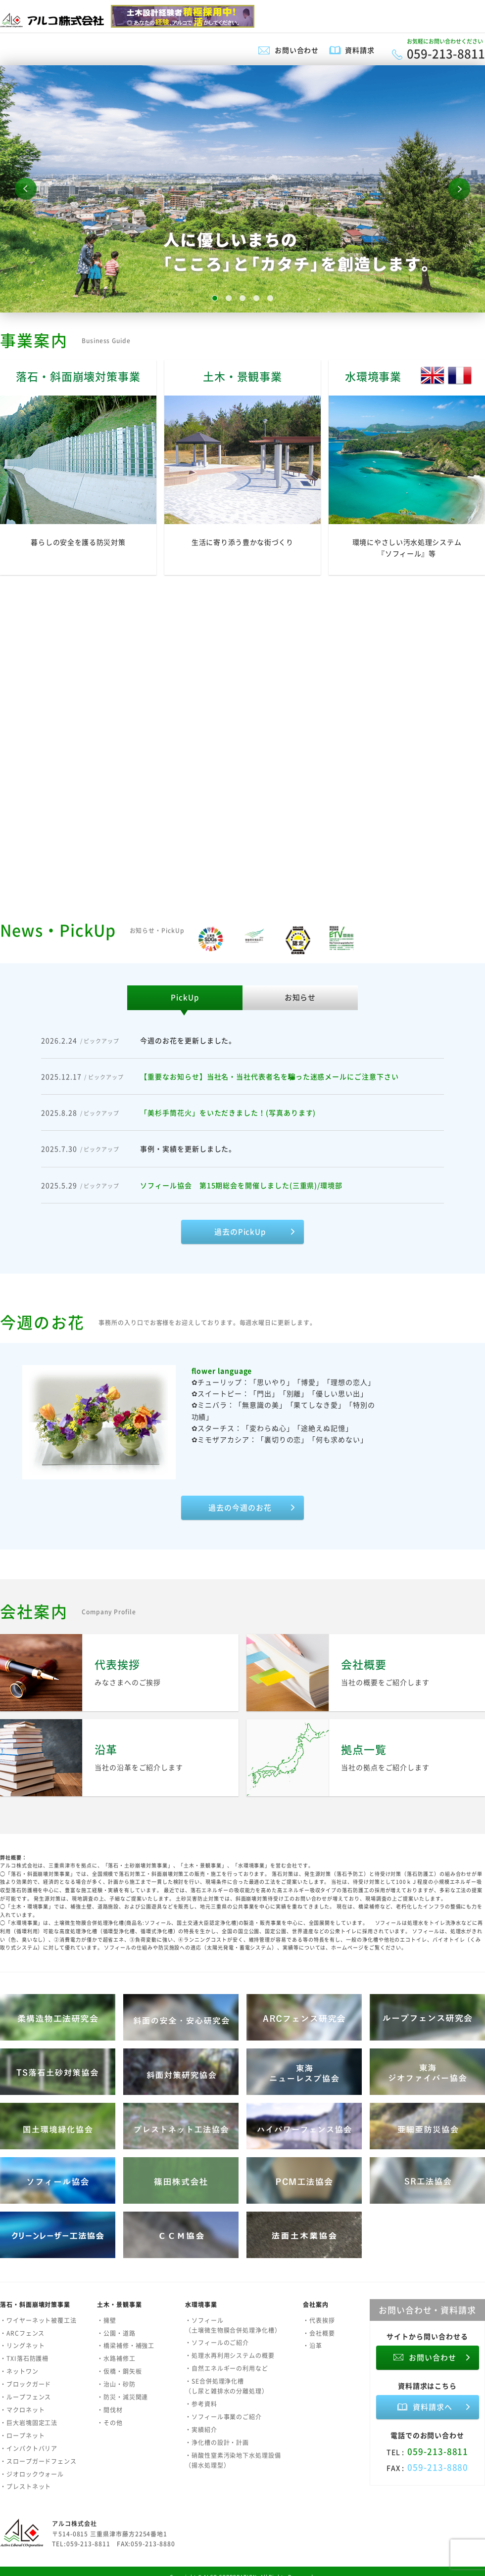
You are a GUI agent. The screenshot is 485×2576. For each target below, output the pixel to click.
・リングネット (22, 2345)
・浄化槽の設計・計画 (217, 2442)
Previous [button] (26, 189)
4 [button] (256, 298)
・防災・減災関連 (122, 2397)
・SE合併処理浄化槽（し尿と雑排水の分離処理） (226, 2386)
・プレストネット (25, 2486)
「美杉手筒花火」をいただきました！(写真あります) (228, 1112)
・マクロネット (22, 2409)
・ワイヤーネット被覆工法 (38, 2320)
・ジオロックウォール (32, 2474)
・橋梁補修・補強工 (125, 2345)
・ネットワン (19, 2371)
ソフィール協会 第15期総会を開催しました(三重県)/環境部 (241, 1185)
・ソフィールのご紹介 (217, 2342)
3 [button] (242, 298)
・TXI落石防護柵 (24, 2358)
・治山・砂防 (116, 2384)
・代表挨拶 (319, 2320)
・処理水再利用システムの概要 (230, 2355)
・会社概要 (319, 2333)
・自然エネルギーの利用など (226, 2368)
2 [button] (229, 298)
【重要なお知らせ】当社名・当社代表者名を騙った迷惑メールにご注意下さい (269, 1076)
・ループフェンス (25, 2397)
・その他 (110, 2422)
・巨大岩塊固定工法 (28, 2422)
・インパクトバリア (28, 2448)
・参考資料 (201, 2403)
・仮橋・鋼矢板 (119, 2371)
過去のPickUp (240, 1231)
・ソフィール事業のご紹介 (223, 2416)
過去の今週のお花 (239, 1507)
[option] (242, 188)
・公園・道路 (116, 2333)
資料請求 (360, 50)
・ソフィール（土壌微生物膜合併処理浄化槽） (233, 2325)
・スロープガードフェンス (38, 2461)
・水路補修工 (116, 2358)
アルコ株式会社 (74, 2523)
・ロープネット (22, 2435)
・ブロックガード (25, 2384)
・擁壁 (106, 2320)
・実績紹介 (201, 2429)
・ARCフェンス (22, 2333)
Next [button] (459, 189)
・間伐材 (110, 2409)
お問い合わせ (297, 50)
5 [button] (270, 298)
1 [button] (215, 298)
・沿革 (312, 2345)
